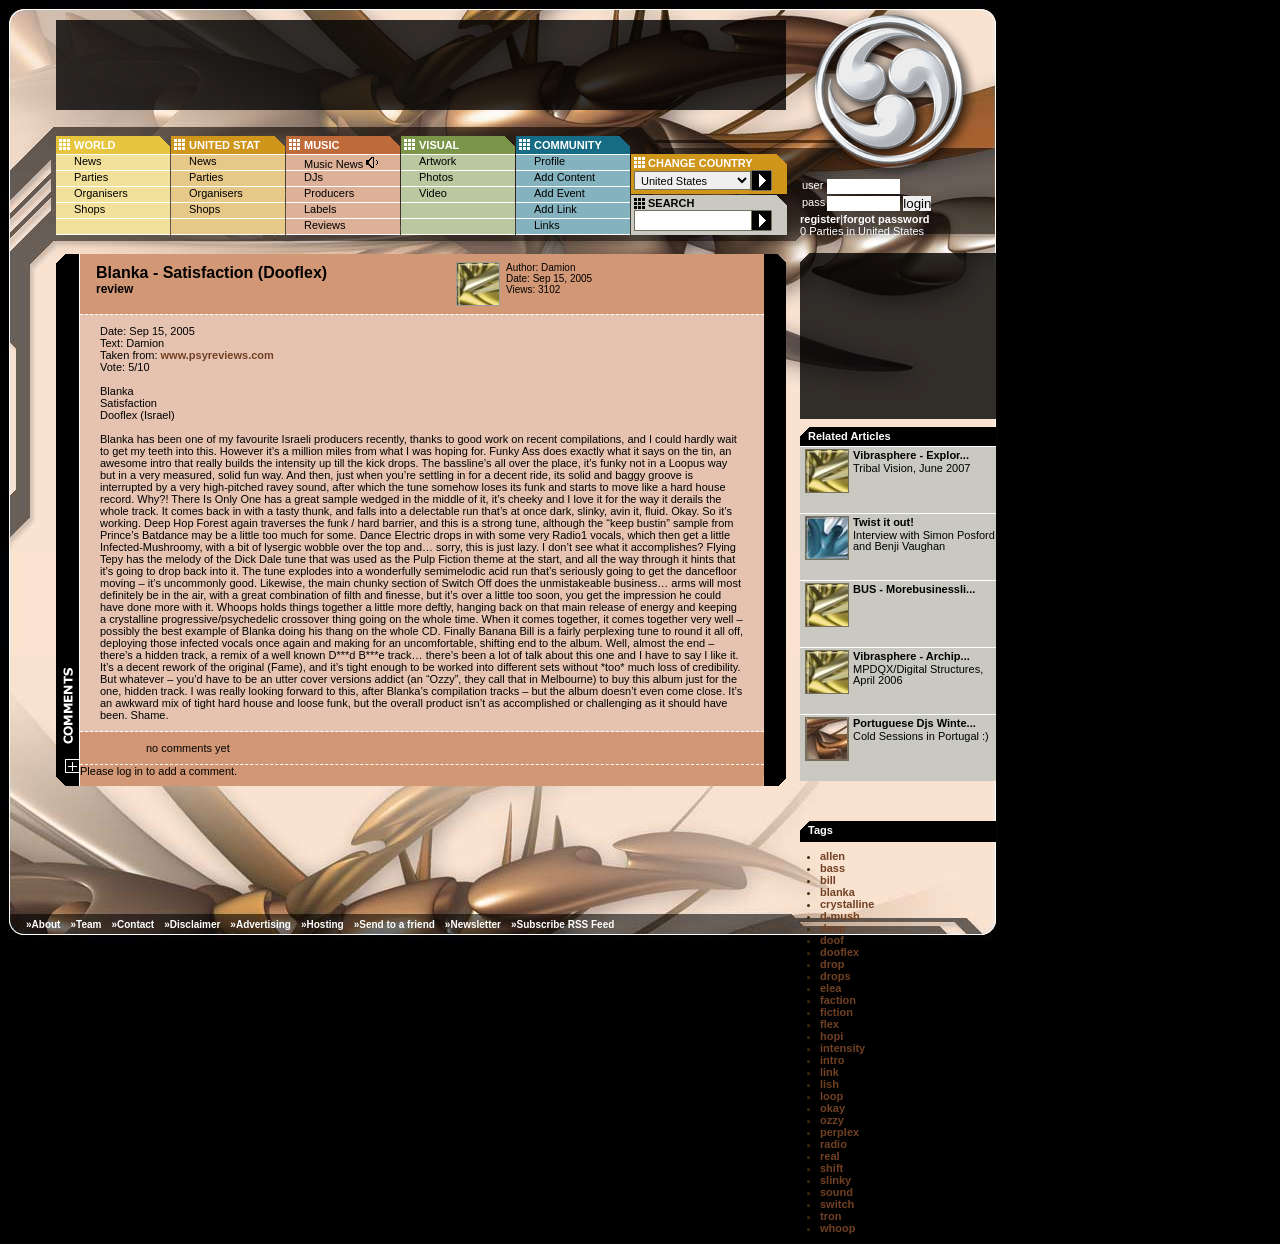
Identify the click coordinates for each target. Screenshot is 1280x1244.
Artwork (437, 161)
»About (43, 924)
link (829, 1072)
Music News (342, 162)
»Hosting (322, 924)
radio (833, 1144)
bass (832, 868)
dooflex (839, 952)
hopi (831, 1036)
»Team (85, 924)
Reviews (325, 225)
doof (832, 940)
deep (833, 928)
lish (829, 1084)
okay (832, 1108)
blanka (837, 892)
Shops (89, 209)
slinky (835, 1180)
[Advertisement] (421, 65)
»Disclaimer (192, 924)
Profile (549, 161)
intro (832, 1060)
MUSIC (321, 145)
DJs (313, 177)
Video (433, 193)
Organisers (101, 193)
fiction (836, 1012)
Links (547, 225)
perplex (839, 1132)
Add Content (564, 177)
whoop (837, 1228)
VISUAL (439, 145)
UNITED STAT (224, 145)
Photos (436, 177)
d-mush (840, 916)
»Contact (132, 924)
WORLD (95, 145)
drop (832, 964)
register (820, 219)
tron (830, 1216)
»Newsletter (473, 924)
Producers (329, 193)
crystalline (847, 904)
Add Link (555, 209)
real (830, 1156)
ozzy (832, 1120)
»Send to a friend (394, 924)
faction (838, 1000)
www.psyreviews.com (217, 355)
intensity (842, 1048)
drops (835, 976)
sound (836, 1192)
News (88, 161)
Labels (320, 209)
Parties (91, 177)
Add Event (559, 193)
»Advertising (260, 924)
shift (831, 1168)
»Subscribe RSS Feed (562, 924)
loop (831, 1096)
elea (830, 988)
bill (828, 880)
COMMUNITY (568, 145)
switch (837, 1204)
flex (829, 1024)
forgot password (886, 219)
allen (832, 856)
